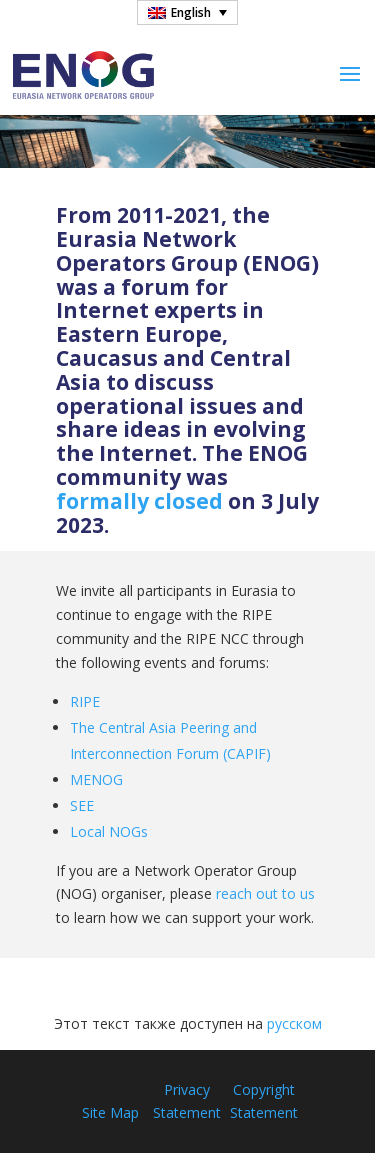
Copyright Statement (264, 1101)
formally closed (139, 501)
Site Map (110, 1112)
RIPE (85, 701)
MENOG (96, 779)
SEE (82, 805)
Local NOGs (109, 831)
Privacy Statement (187, 1101)
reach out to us (265, 893)
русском (294, 1023)
